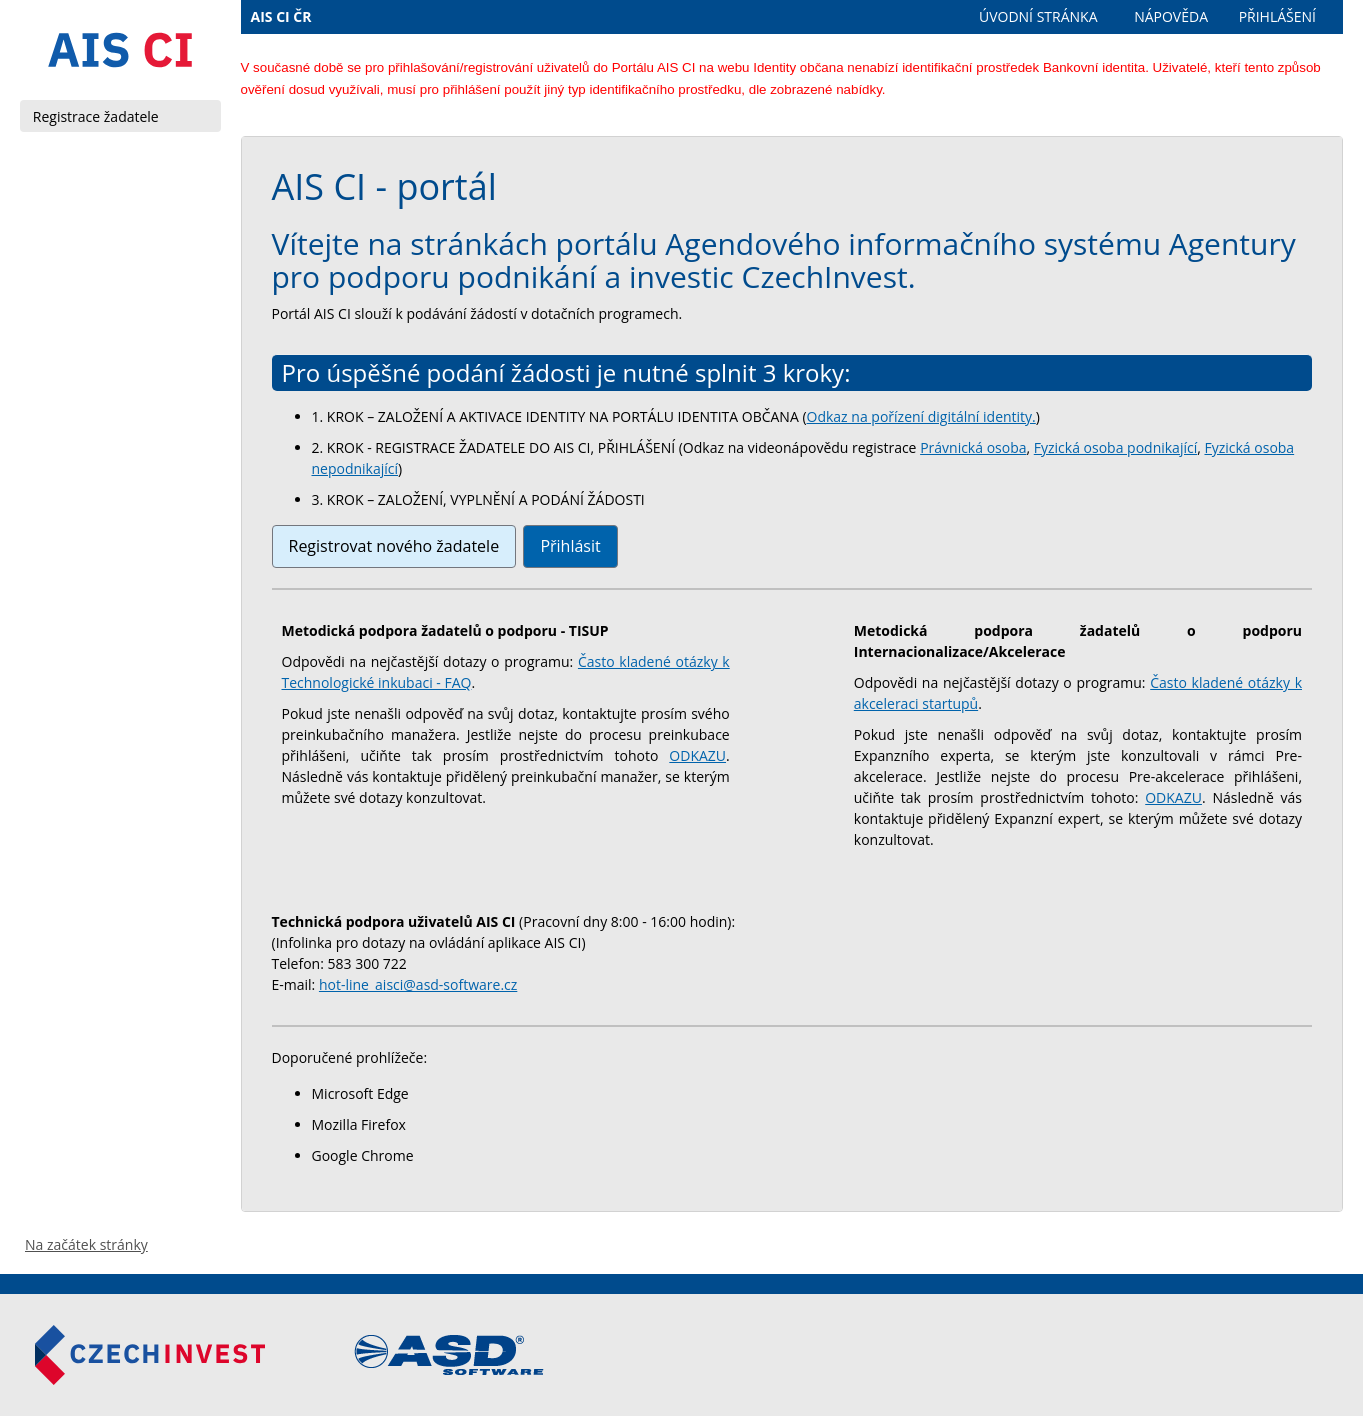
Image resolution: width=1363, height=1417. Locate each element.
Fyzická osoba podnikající (1115, 447)
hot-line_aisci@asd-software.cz (418, 984)
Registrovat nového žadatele (394, 546)
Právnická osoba (973, 447)
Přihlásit (570, 546)
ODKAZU (697, 755)
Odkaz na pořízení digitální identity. (921, 416)
